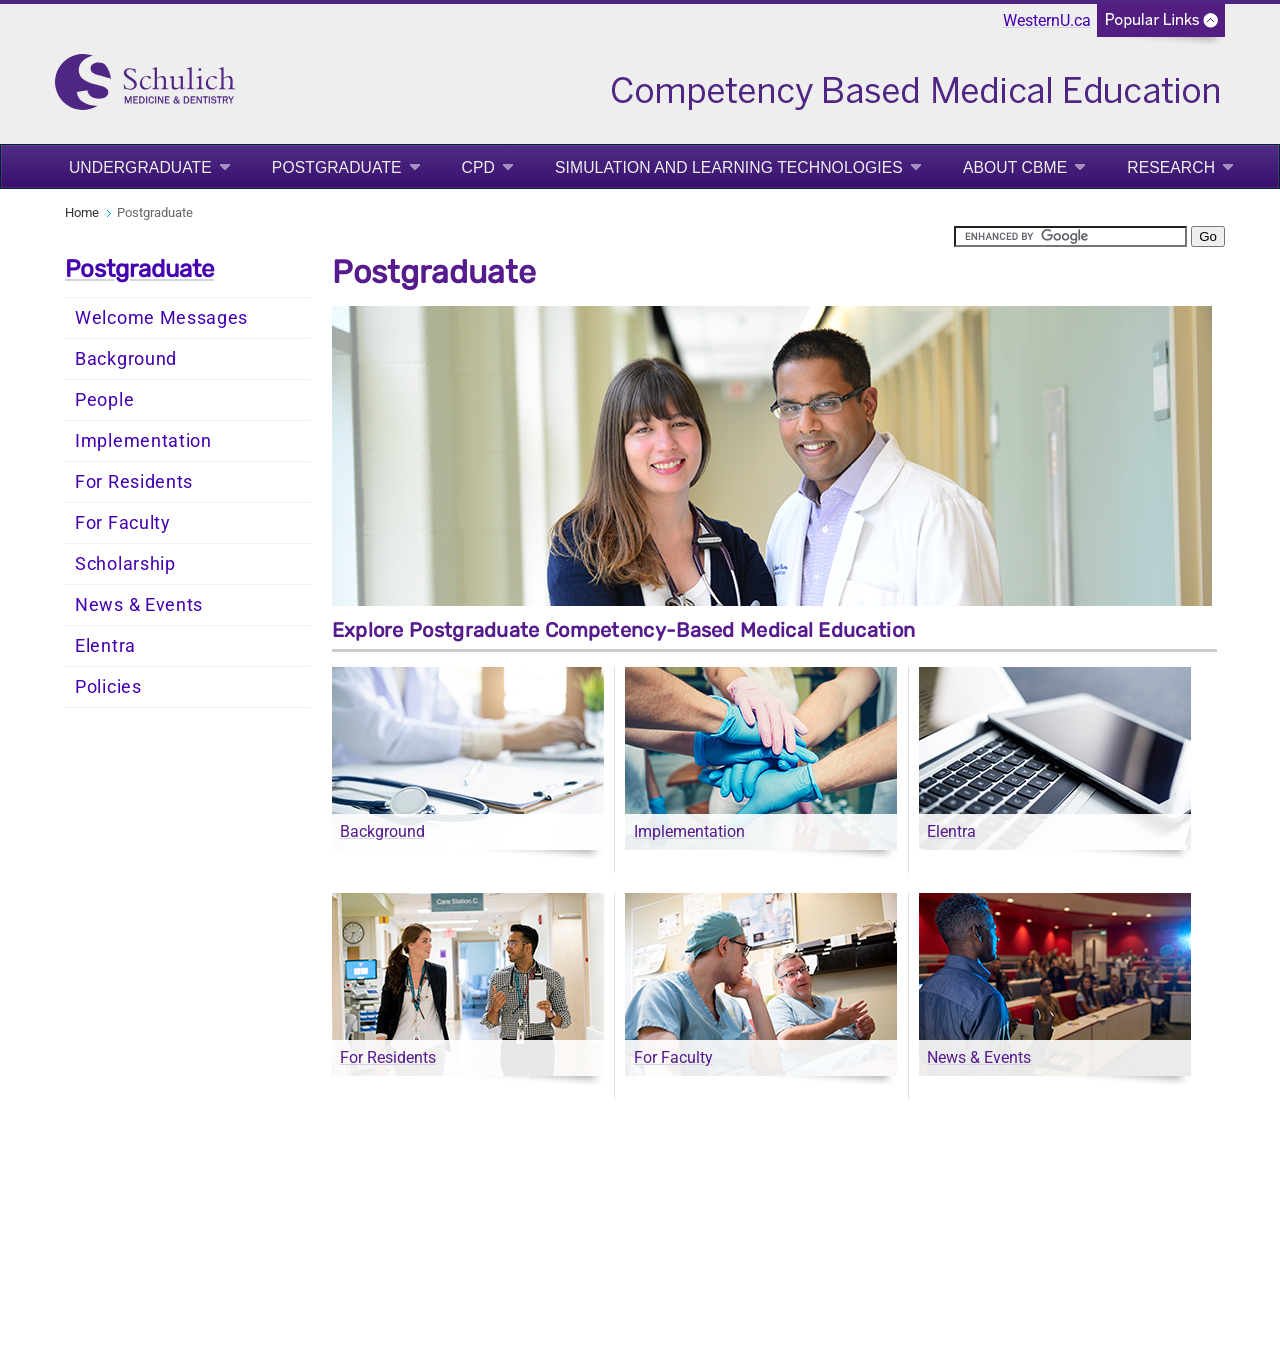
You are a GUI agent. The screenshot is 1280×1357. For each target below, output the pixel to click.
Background (126, 359)
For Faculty (123, 523)
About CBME (1015, 167)
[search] (1070, 236)
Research (1171, 167)
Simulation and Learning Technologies (729, 167)
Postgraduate (337, 167)
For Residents (134, 482)
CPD (478, 167)
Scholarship (125, 564)
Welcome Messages (161, 318)
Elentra (105, 646)
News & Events (139, 605)
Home (82, 212)
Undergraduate (140, 167)
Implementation (143, 441)
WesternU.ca (1047, 20)
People (104, 400)
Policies (108, 687)
